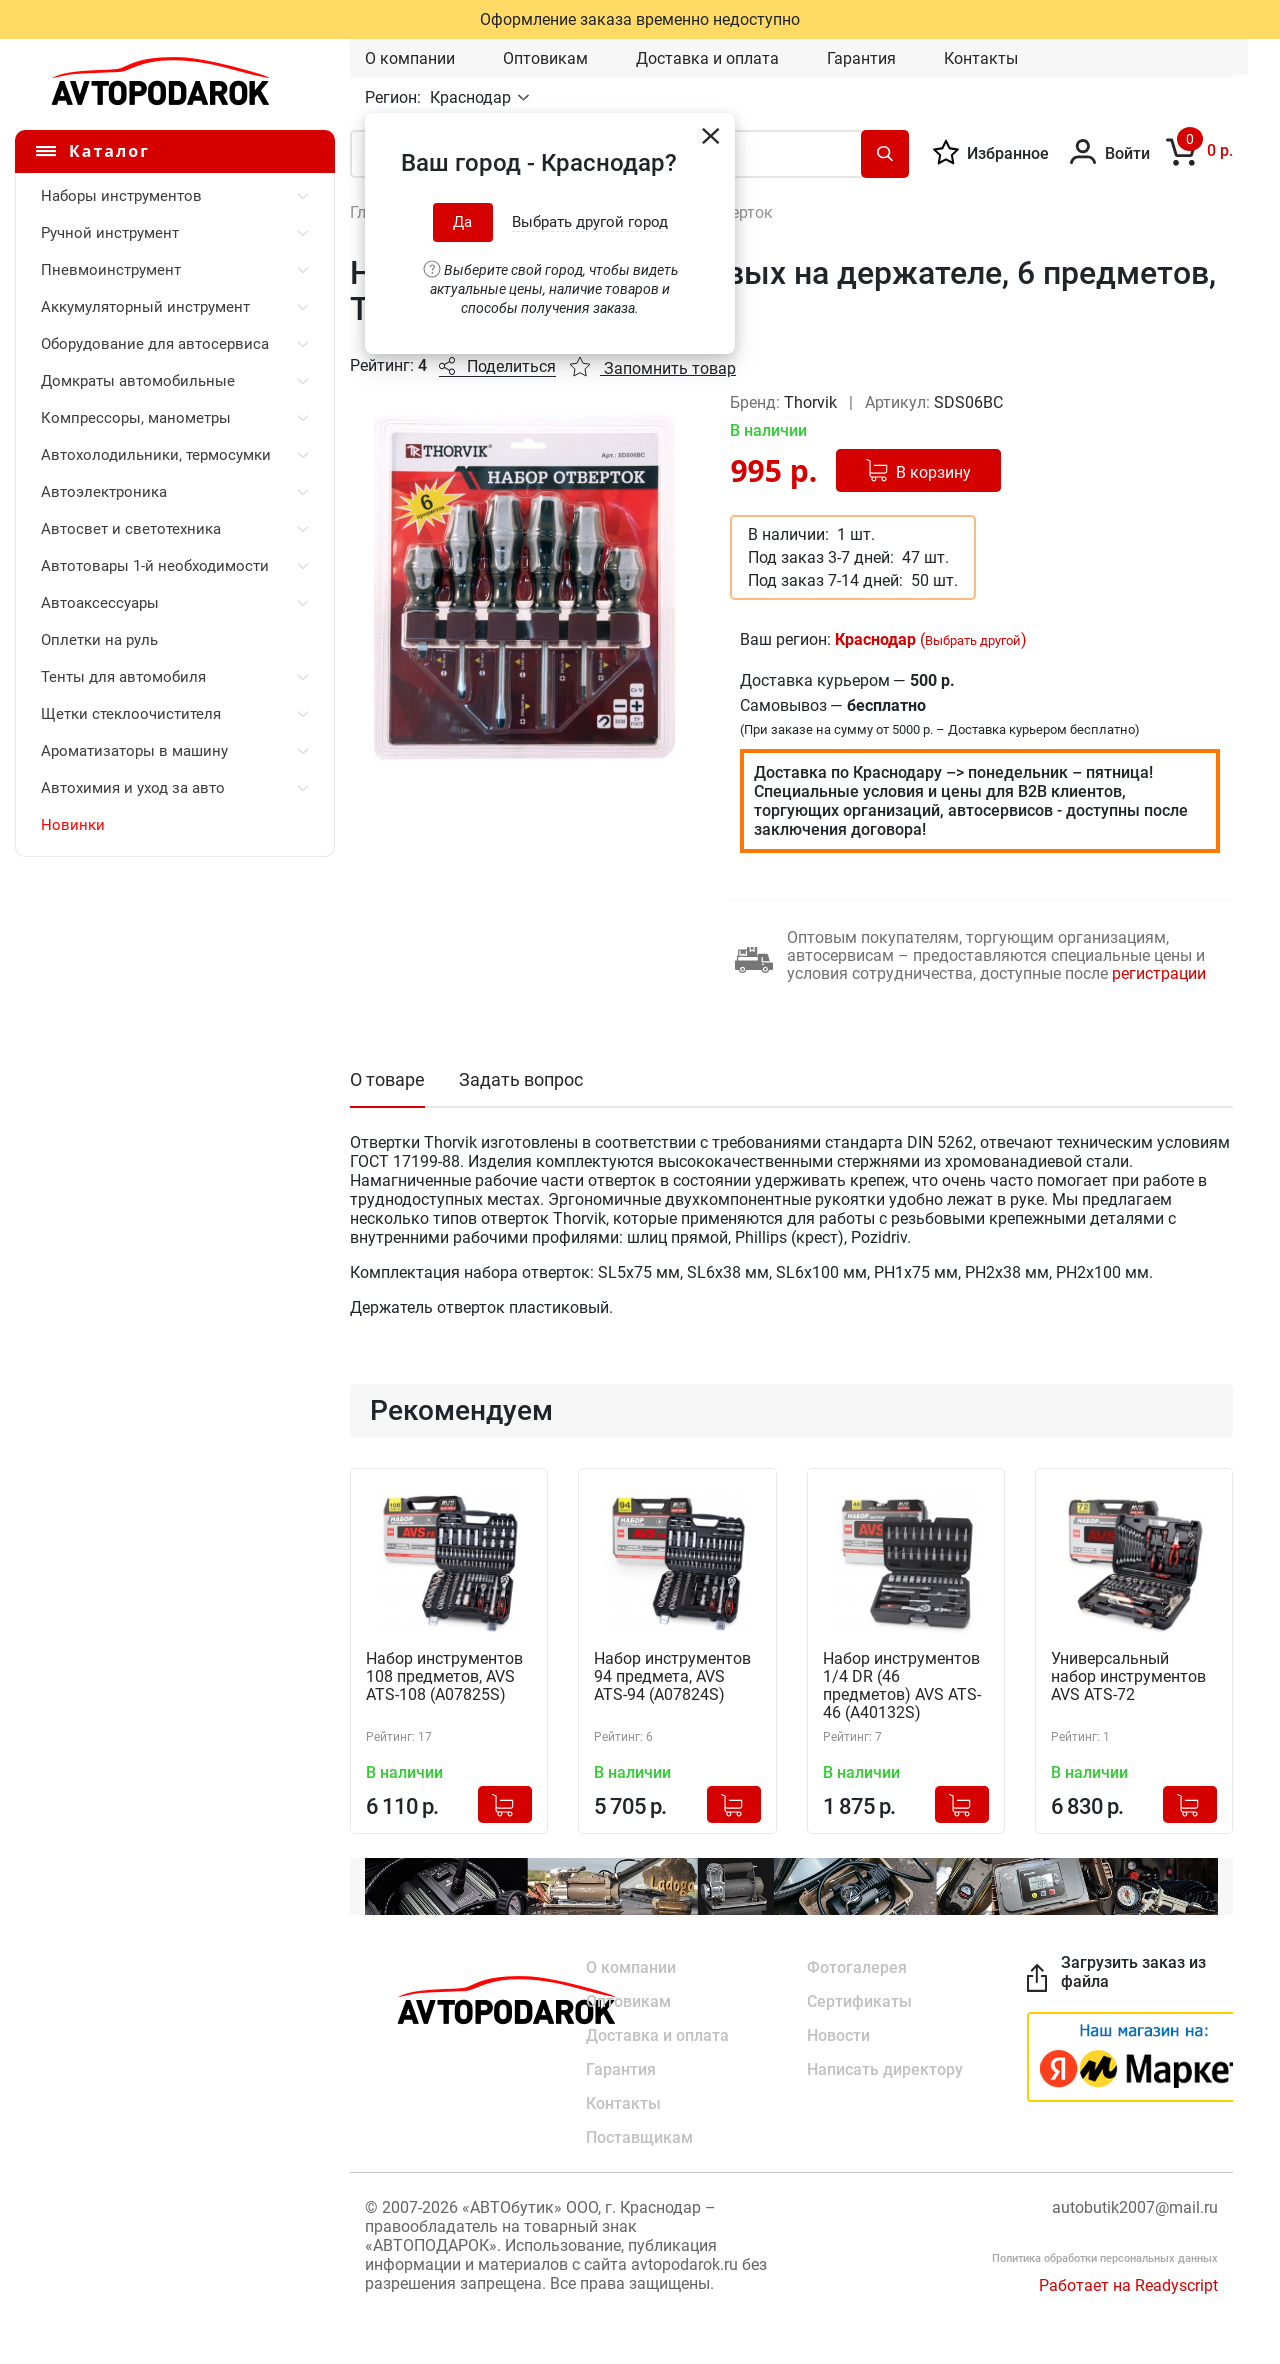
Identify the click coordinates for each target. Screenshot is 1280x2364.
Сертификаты (859, 2001)
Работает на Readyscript (1128, 2285)
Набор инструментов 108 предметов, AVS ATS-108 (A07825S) (444, 1677)
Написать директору (885, 2069)
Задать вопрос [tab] (521, 1079)
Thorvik (812, 402)
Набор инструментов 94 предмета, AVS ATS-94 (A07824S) (672, 1677)
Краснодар (472, 97)
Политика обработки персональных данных (1105, 2258)
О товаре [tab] (387, 1079)
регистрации (1159, 973)
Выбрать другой (973, 640)
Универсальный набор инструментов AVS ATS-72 (1128, 1677)
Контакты (981, 58)
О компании (410, 58)
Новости (838, 2035)
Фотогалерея (857, 1967)
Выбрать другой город (590, 222)
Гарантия (861, 58)
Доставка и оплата (707, 58)
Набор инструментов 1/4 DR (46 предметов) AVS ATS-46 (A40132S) (902, 1686)
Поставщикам (639, 2137)
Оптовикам (545, 58)
